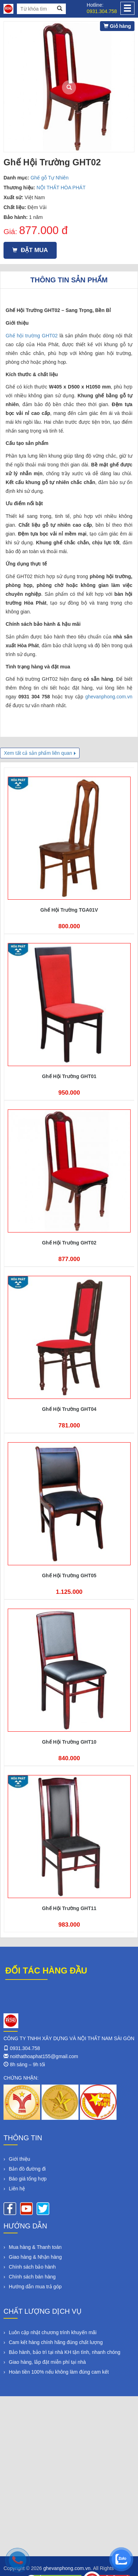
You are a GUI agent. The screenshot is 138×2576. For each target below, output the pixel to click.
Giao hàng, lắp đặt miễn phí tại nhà (47, 2362)
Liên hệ (17, 2188)
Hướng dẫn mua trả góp (35, 2286)
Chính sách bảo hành (32, 2267)
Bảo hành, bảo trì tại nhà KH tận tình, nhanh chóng (64, 2352)
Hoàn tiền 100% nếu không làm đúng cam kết (59, 2372)
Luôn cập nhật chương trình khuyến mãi (52, 2332)
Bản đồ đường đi (27, 2169)
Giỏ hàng (117, 26)
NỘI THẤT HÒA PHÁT (61, 187)
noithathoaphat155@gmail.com (44, 2056)
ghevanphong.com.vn (108, 696)
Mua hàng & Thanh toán (35, 2247)
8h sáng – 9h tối (27, 2064)
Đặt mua (30, 250)
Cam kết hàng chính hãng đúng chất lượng (56, 2342)
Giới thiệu (19, 2159)
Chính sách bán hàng (32, 2277)
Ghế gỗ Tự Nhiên (50, 177)
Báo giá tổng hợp (27, 2179)
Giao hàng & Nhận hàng (35, 2257)
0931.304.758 (102, 11)
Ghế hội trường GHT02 (32, 335)
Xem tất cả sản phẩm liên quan (38, 753)
